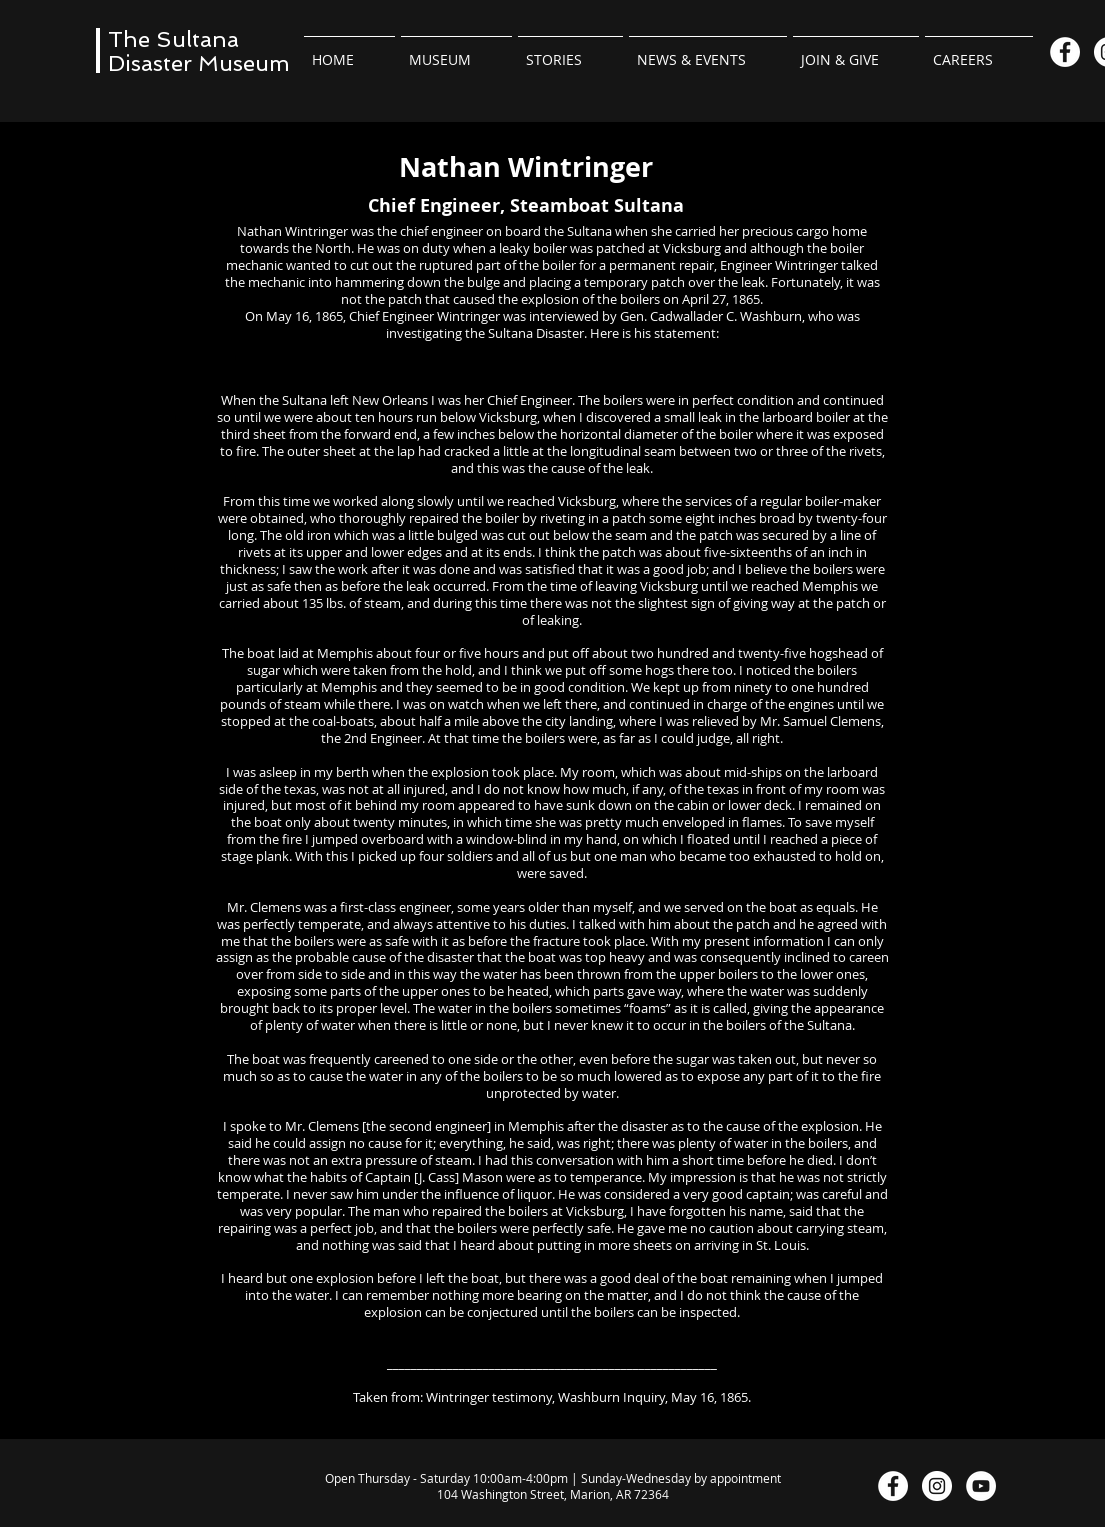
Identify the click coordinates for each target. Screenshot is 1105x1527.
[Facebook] (1065, 52)
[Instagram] (937, 1486)
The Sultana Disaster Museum (199, 51)
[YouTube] (981, 1486)
